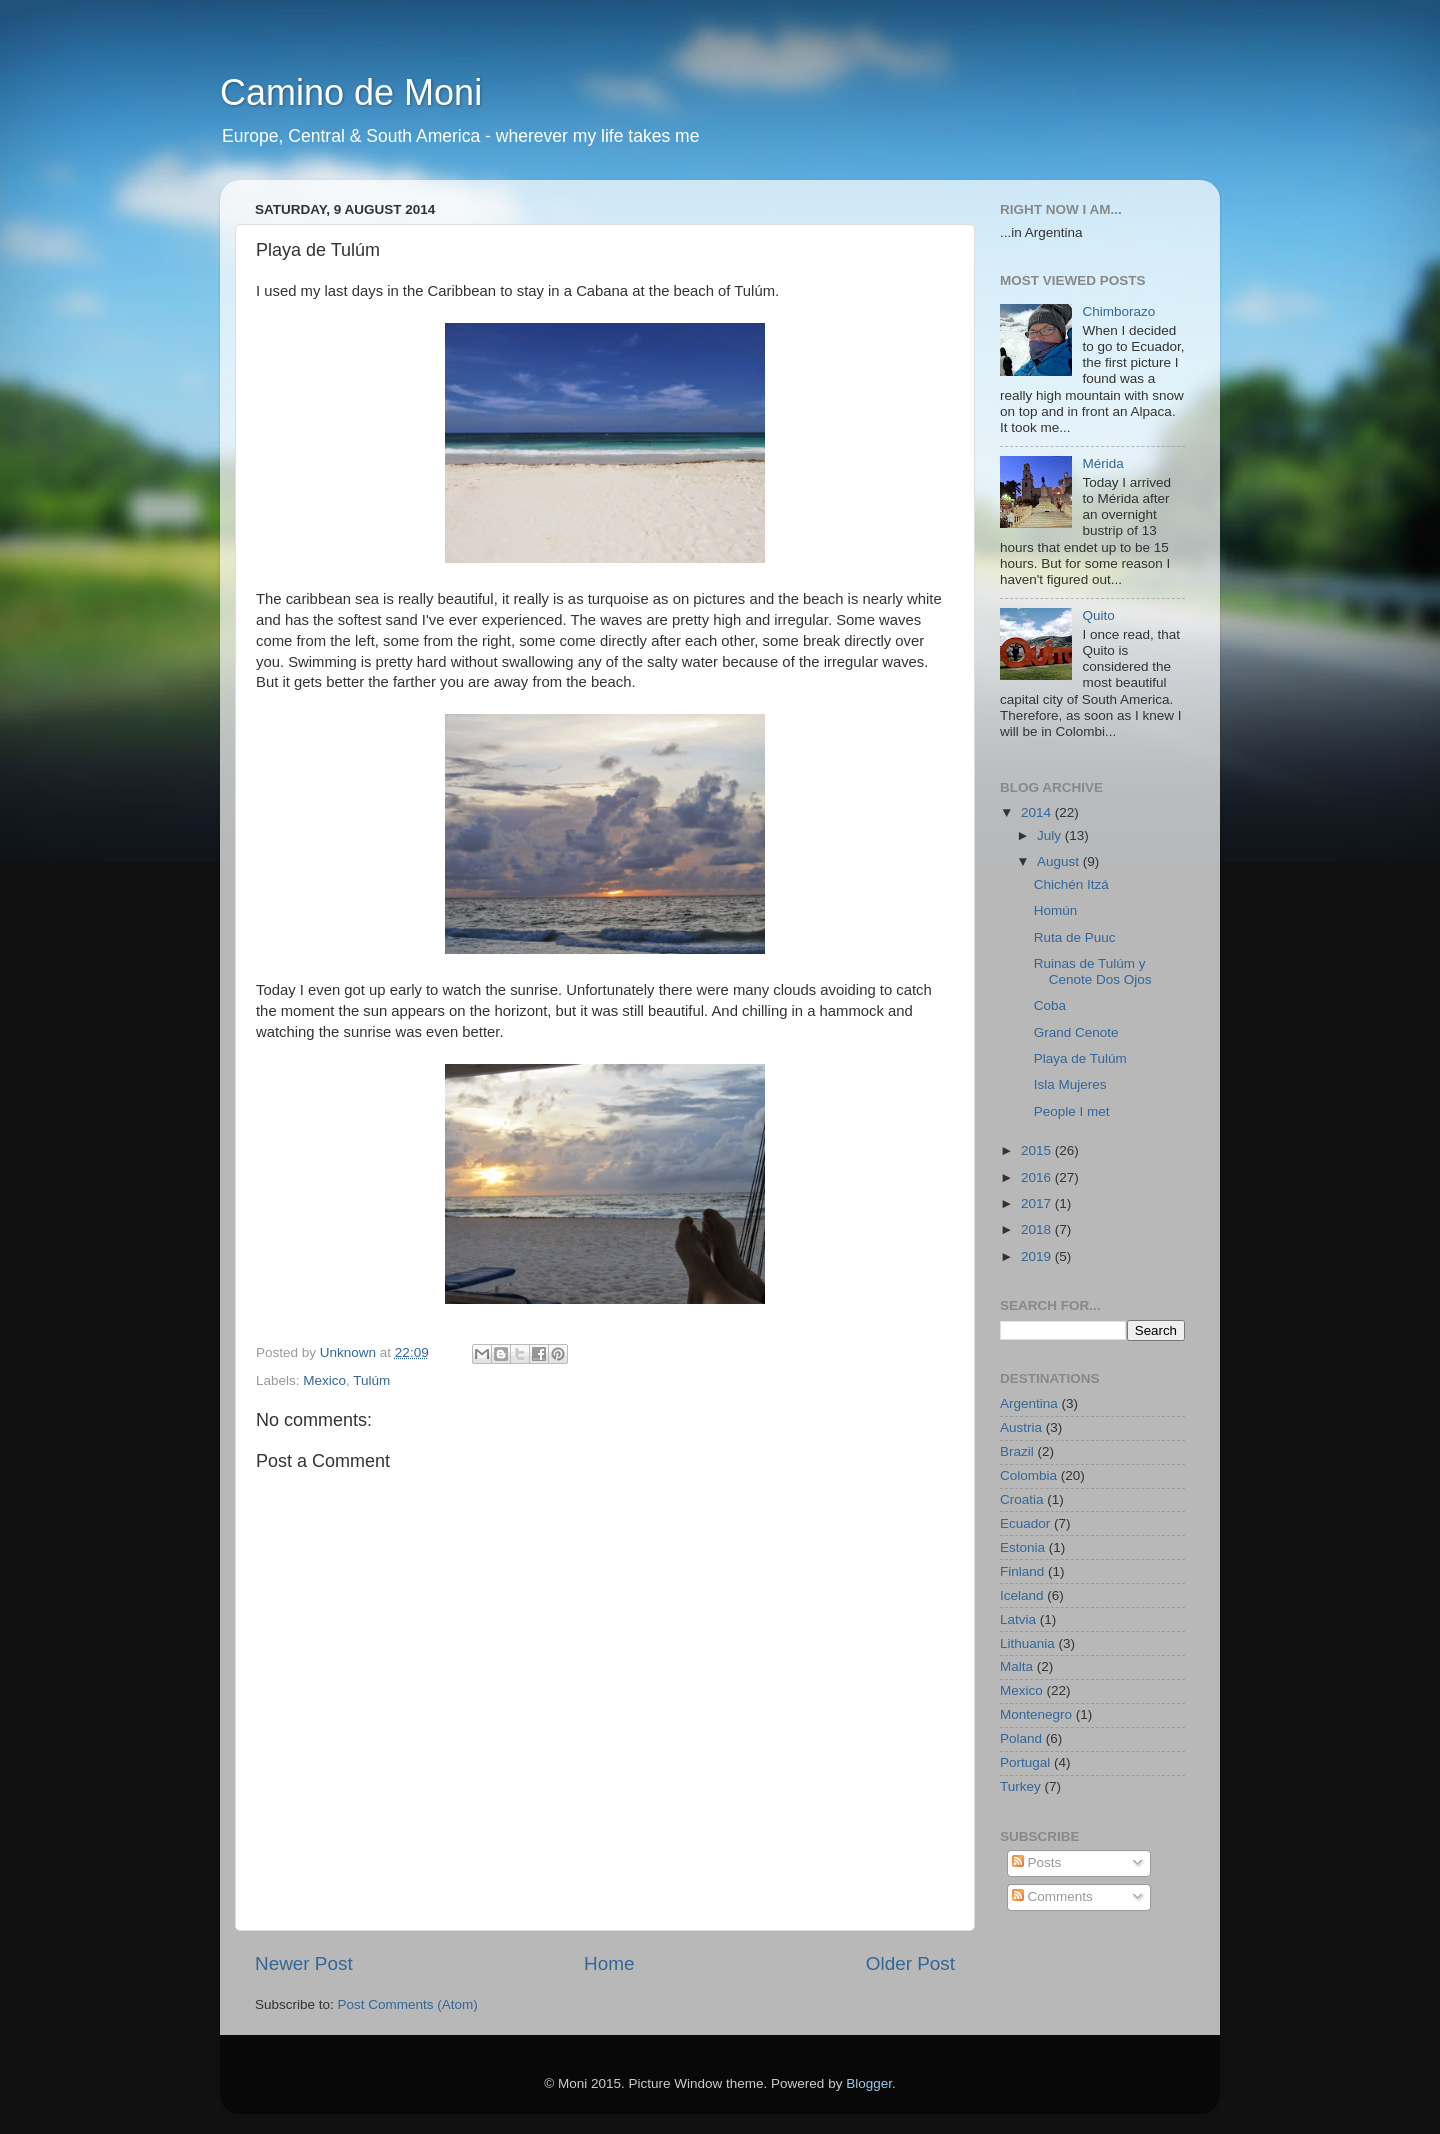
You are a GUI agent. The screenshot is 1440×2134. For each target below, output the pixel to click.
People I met (1072, 1111)
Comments (1052, 1896)
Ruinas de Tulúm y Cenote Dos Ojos (1093, 971)
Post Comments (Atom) (408, 2004)
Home (609, 1963)
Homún (1056, 910)
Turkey (1020, 1786)
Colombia (1028, 1475)
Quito (1098, 615)
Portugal (1025, 1762)
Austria (1021, 1427)
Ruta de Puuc (1075, 937)
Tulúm (371, 1380)
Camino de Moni (351, 92)
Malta (1016, 1666)
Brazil (1017, 1451)
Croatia (1022, 1499)
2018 (1038, 1229)
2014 (1038, 812)
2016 (1038, 1177)
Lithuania (1027, 1643)
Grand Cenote (1076, 1032)
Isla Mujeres (1070, 1084)
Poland (1021, 1738)
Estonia (1022, 1547)
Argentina (1029, 1403)
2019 (1038, 1256)
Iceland (1022, 1595)
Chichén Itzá (1071, 884)
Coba (1050, 1005)
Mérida (1102, 463)
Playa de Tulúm (1080, 1058)
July (1051, 835)
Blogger (869, 2083)
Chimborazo (1118, 311)
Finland (1022, 1571)
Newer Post (304, 1963)
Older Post (910, 1963)
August (1060, 861)
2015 (1038, 1150)
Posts (1037, 1862)
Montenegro (1036, 1714)
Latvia (1018, 1619)
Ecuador (1025, 1523)
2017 (1038, 1203)
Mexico (324, 1380)
